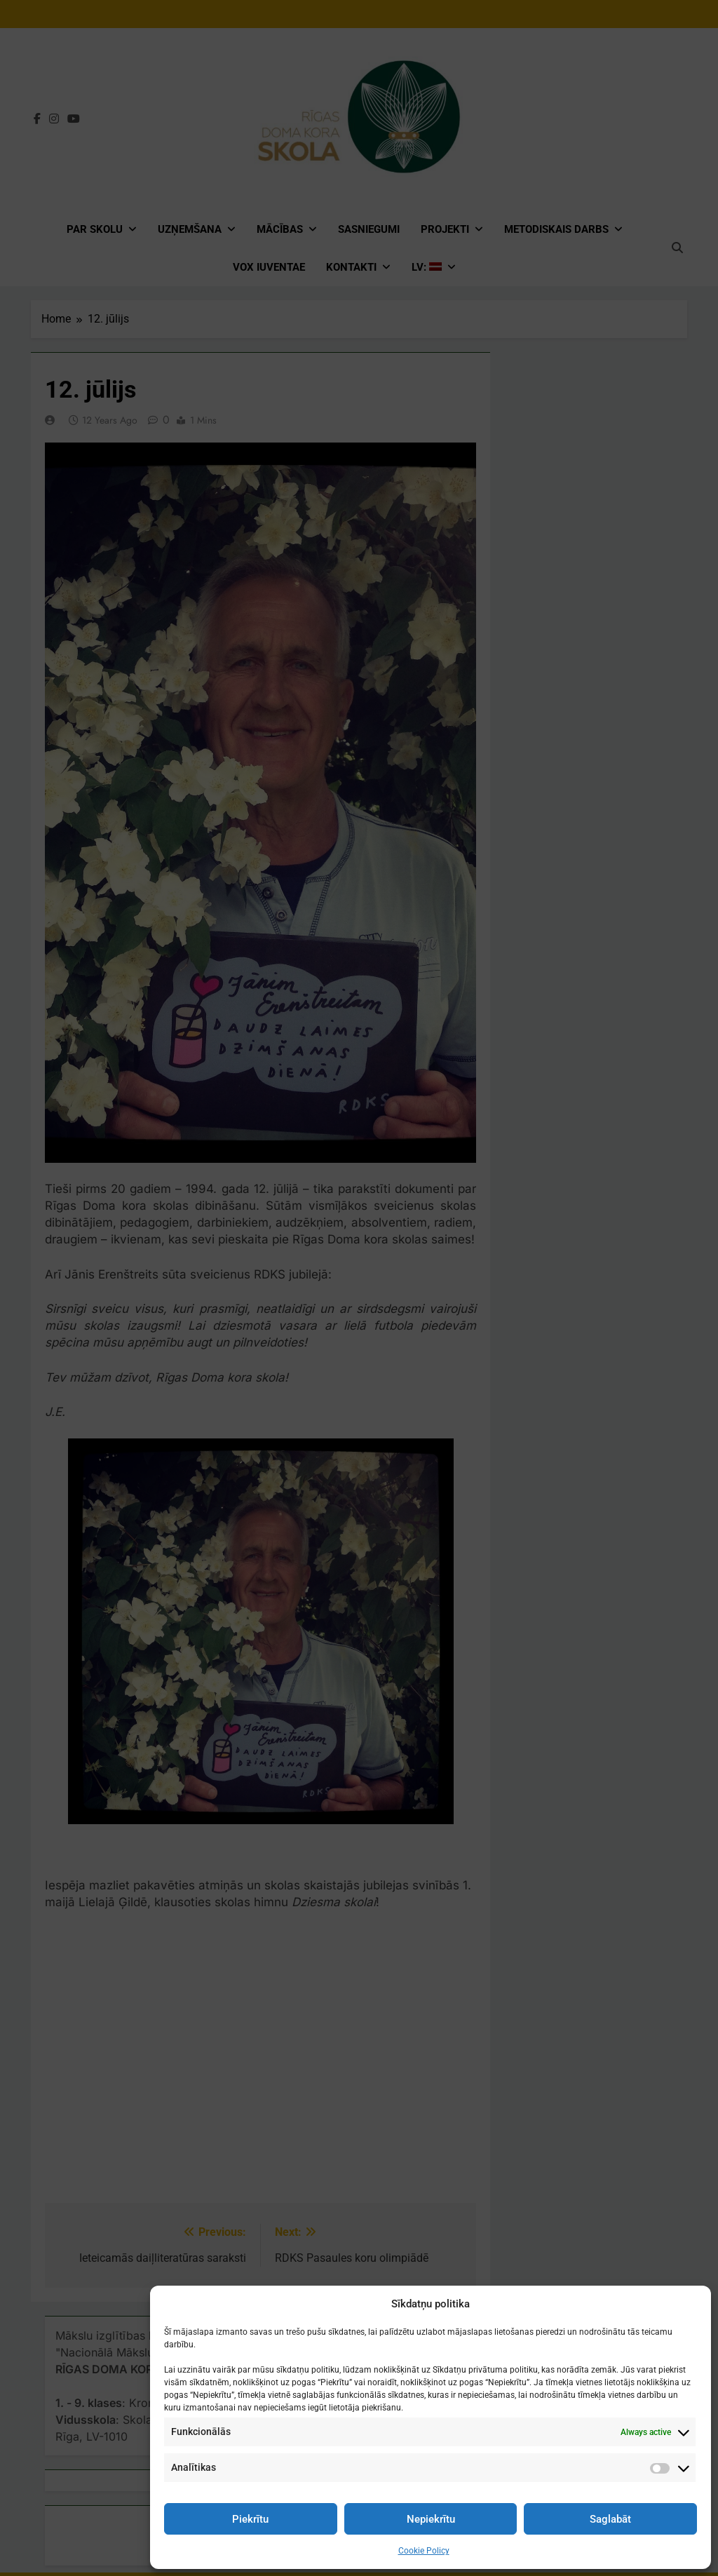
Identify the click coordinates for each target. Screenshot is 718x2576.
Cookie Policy (423, 2551)
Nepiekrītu (431, 2519)
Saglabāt (610, 2519)
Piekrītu (250, 2519)
